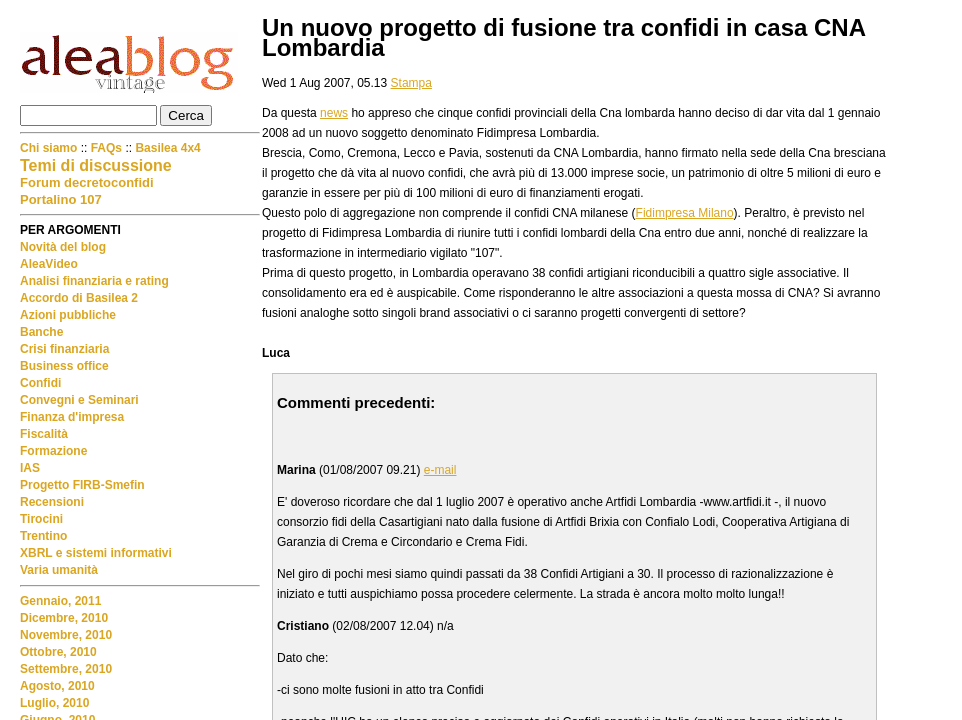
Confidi (40, 383)
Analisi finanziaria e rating (94, 281)
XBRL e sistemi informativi (96, 553)
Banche (41, 332)
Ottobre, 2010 (58, 652)
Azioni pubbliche (68, 315)
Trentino (43, 536)
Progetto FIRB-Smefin (82, 485)
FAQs (106, 148)
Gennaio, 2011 (60, 601)
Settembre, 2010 (66, 669)
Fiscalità (44, 434)
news (334, 113)
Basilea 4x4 (167, 148)
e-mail (440, 470)
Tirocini (41, 519)
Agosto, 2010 (57, 686)
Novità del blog (63, 247)
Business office (64, 366)
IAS (30, 468)
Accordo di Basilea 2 (79, 298)
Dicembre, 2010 (64, 618)
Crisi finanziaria (64, 349)
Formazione (53, 451)
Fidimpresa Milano (685, 213)
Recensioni (52, 502)
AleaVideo (49, 264)
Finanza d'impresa (72, 417)
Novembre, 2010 (66, 635)
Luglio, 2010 (54, 703)
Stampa (411, 83)
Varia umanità (59, 570)
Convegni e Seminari (79, 400)
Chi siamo (50, 148)
